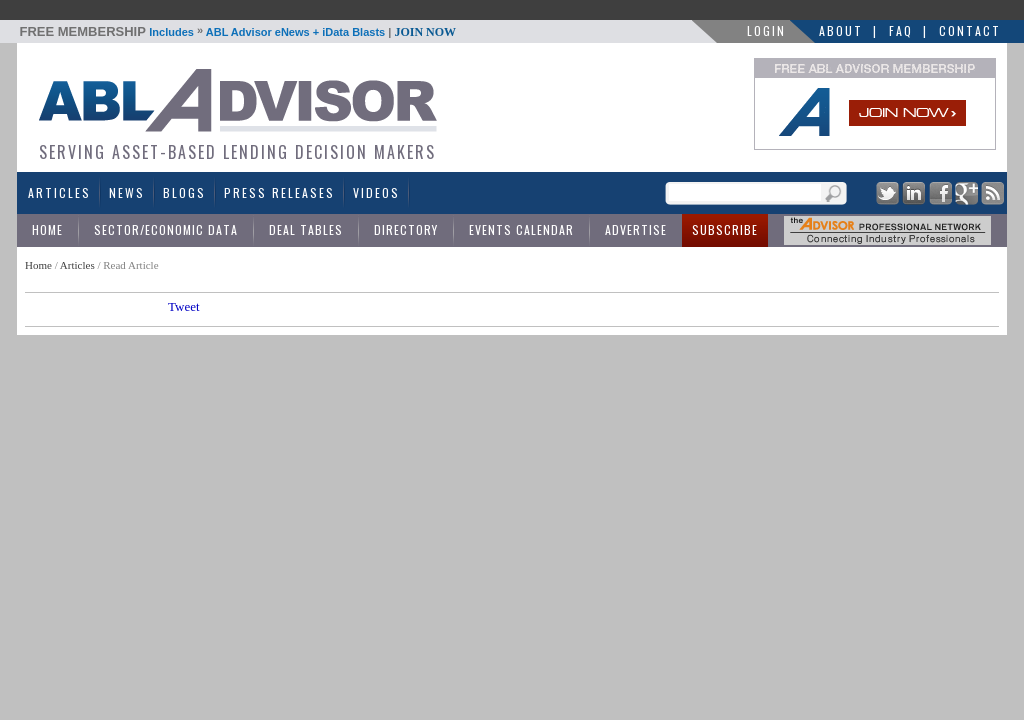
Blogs (184, 192)
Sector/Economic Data (166, 229)
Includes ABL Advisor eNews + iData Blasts (238, 32)
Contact (970, 30)
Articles (59, 192)
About (841, 30)
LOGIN (766, 30)
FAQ (901, 30)
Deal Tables (306, 229)
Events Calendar (521, 229)
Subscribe (725, 229)
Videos (376, 192)
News (127, 192)
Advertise (636, 229)
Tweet (184, 306)
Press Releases (279, 192)
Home (47, 229)
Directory (406, 229)
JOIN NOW (425, 32)
